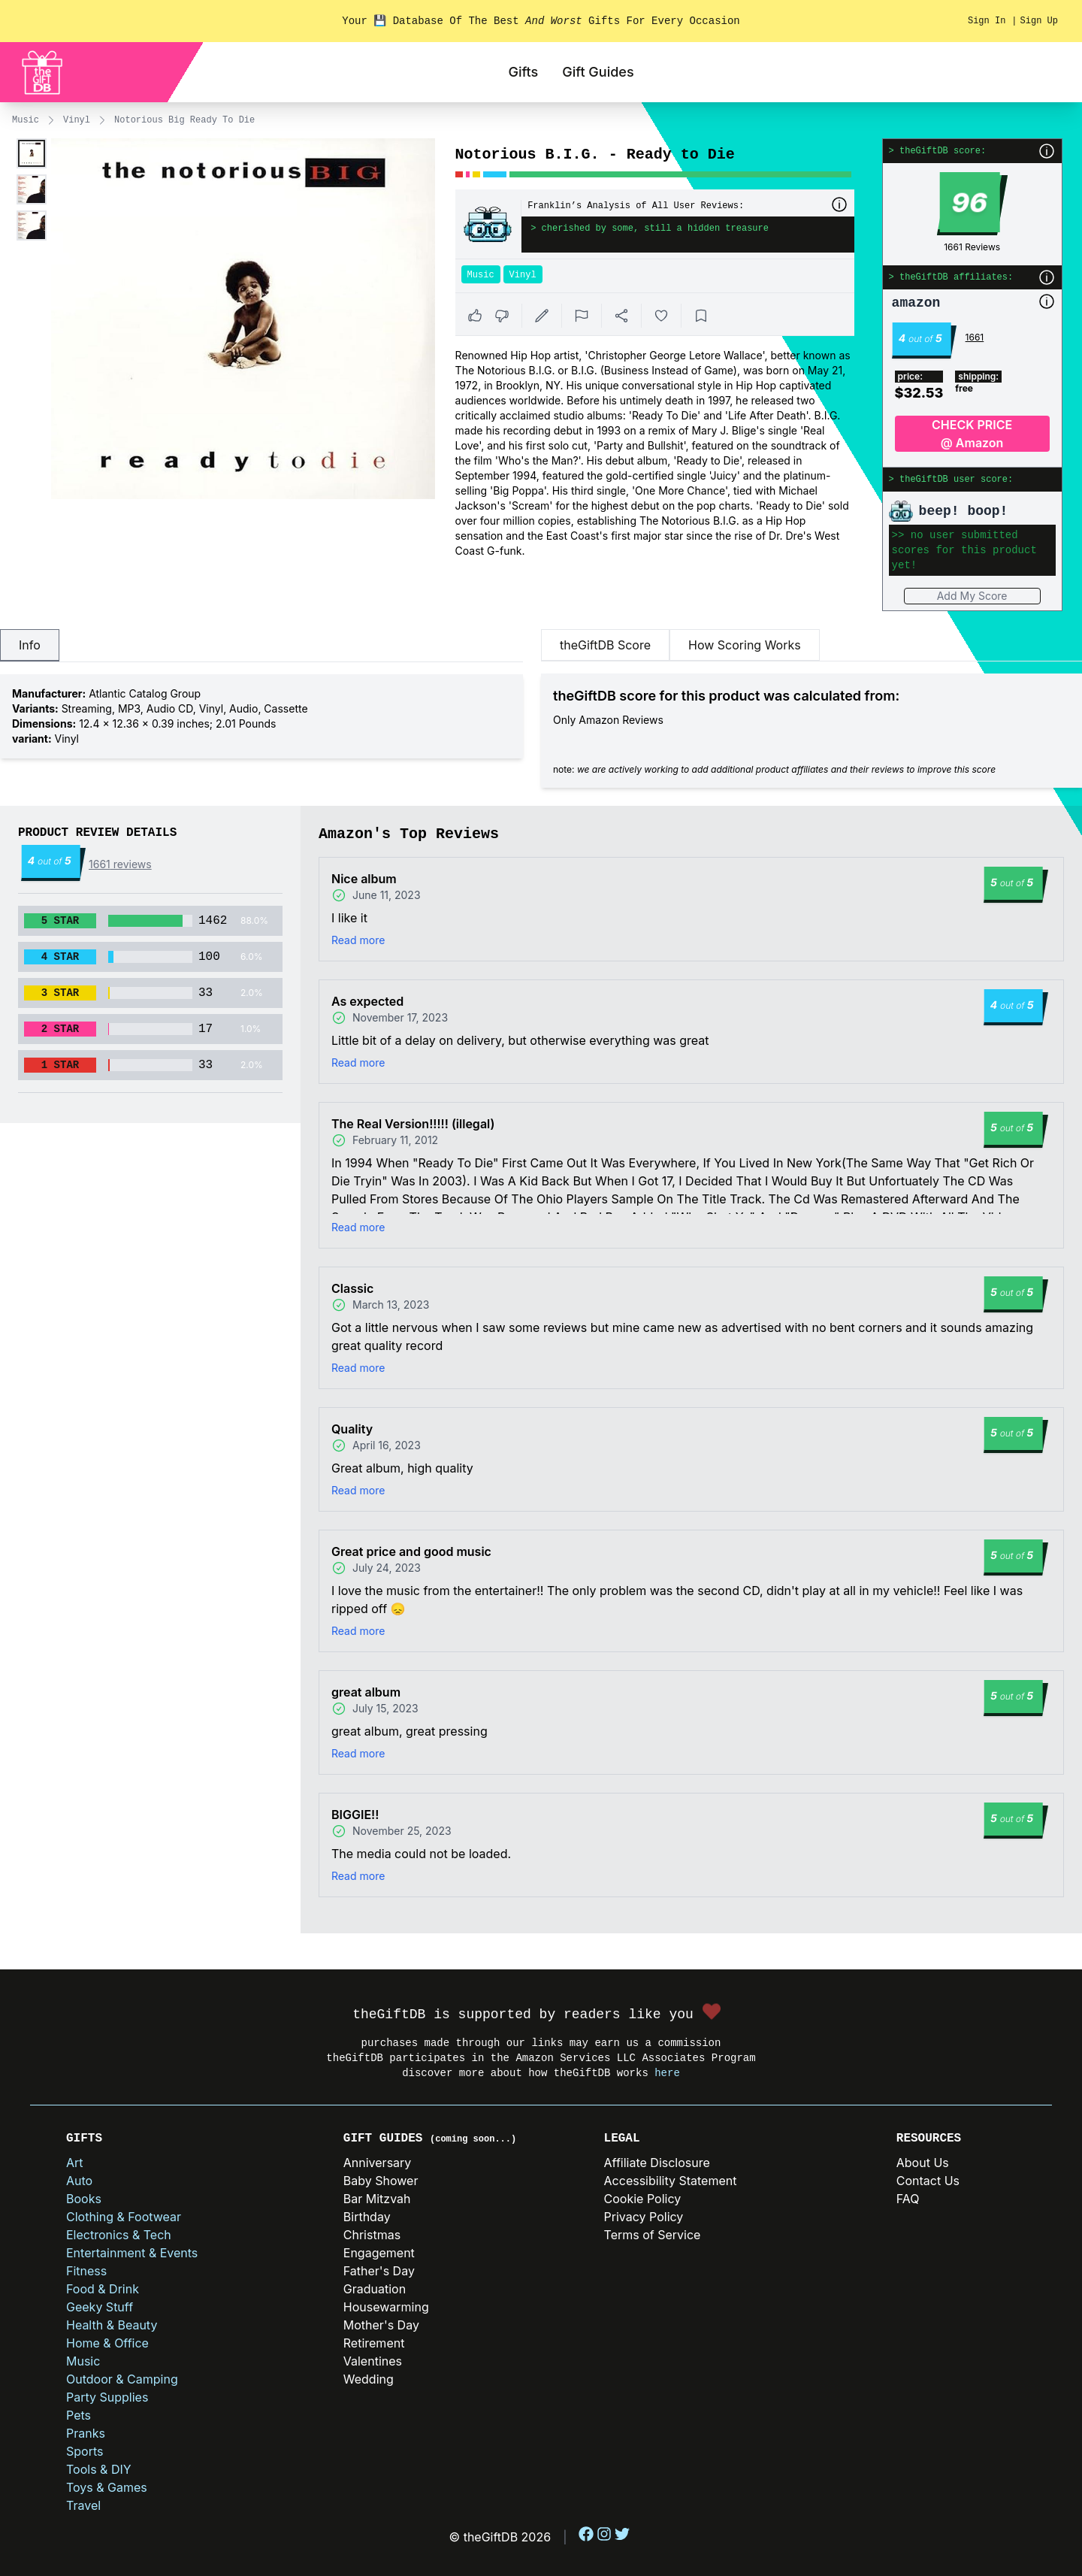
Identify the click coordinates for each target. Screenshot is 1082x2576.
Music (25, 120)
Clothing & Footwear (123, 2216)
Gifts (523, 72)
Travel (83, 2505)
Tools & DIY (98, 2469)
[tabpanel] (261, 716)
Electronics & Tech (118, 2234)
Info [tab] (30, 644)
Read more (358, 940)
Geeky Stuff (99, 2306)
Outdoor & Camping (122, 2379)
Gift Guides (597, 72)
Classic (352, 1288)
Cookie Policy (643, 2198)
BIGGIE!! (355, 1814)
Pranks (85, 2433)
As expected (367, 1001)
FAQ (908, 2198)
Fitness (86, 2270)
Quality (352, 1428)
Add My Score (972, 595)
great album (365, 1692)
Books (83, 2198)
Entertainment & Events (132, 2252)
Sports (84, 2451)
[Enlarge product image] (31, 153)
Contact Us (928, 2180)
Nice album (364, 878)
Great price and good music (411, 1551)
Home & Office (107, 2342)
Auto (79, 2180)
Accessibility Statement (670, 2180)
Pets (78, 2415)
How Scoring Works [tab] (744, 644)
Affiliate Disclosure (657, 2162)
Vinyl (76, 120)
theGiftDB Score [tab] (605, 644)
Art (74, 2162)
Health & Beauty (111, 2324)
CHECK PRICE (972, 434)
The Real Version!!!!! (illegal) (412, 1123)
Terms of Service (652, 2234)
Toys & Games (106, 2487)
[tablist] (261, 645)
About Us (922, 2162)
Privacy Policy (644, 2216)
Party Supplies (107, 2397)
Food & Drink (102, 2288)
